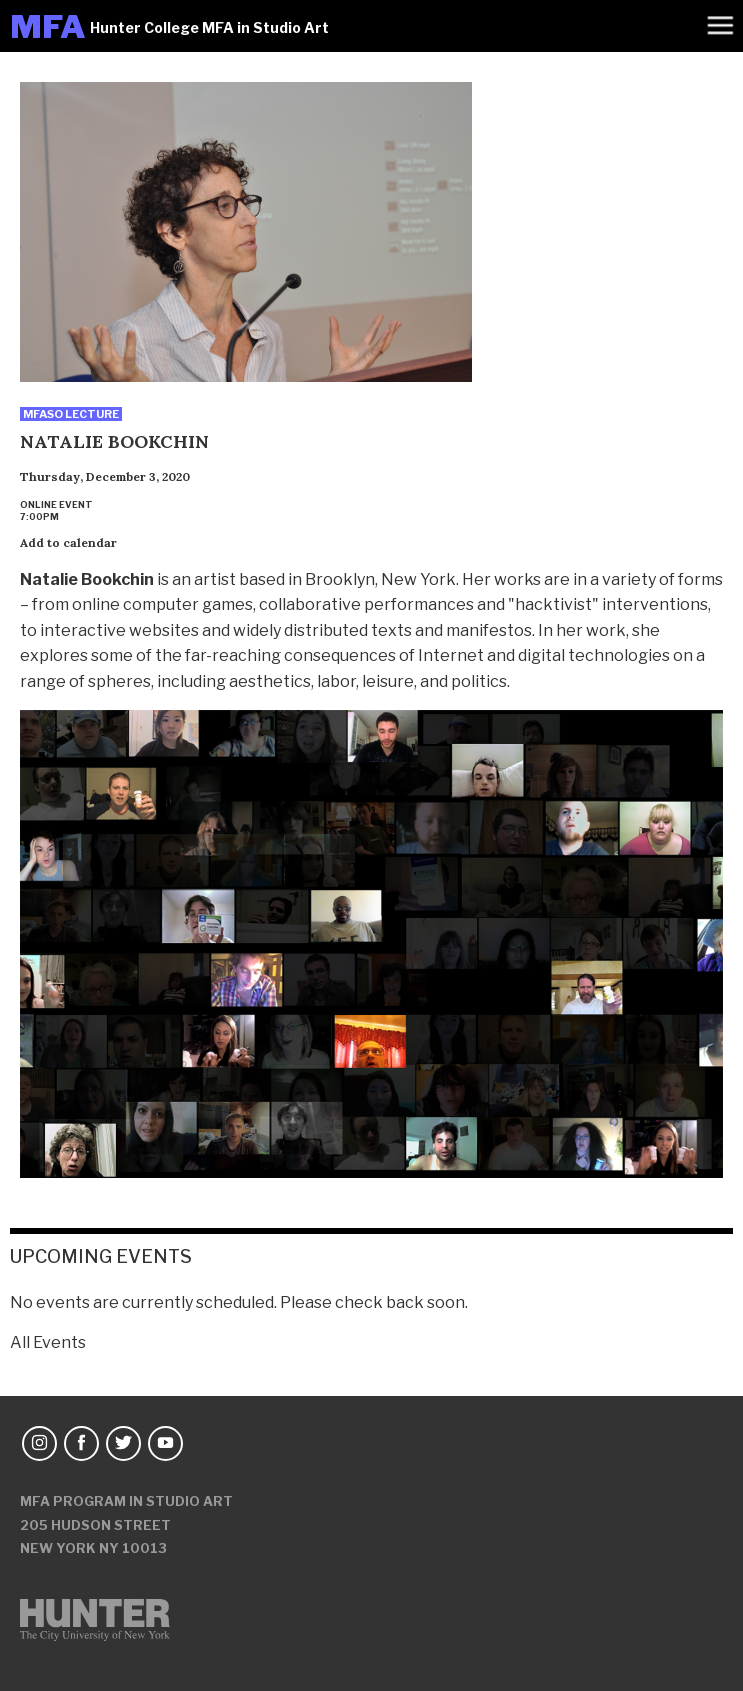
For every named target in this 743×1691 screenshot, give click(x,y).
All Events (48, 1342)
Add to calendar (68, 542)
